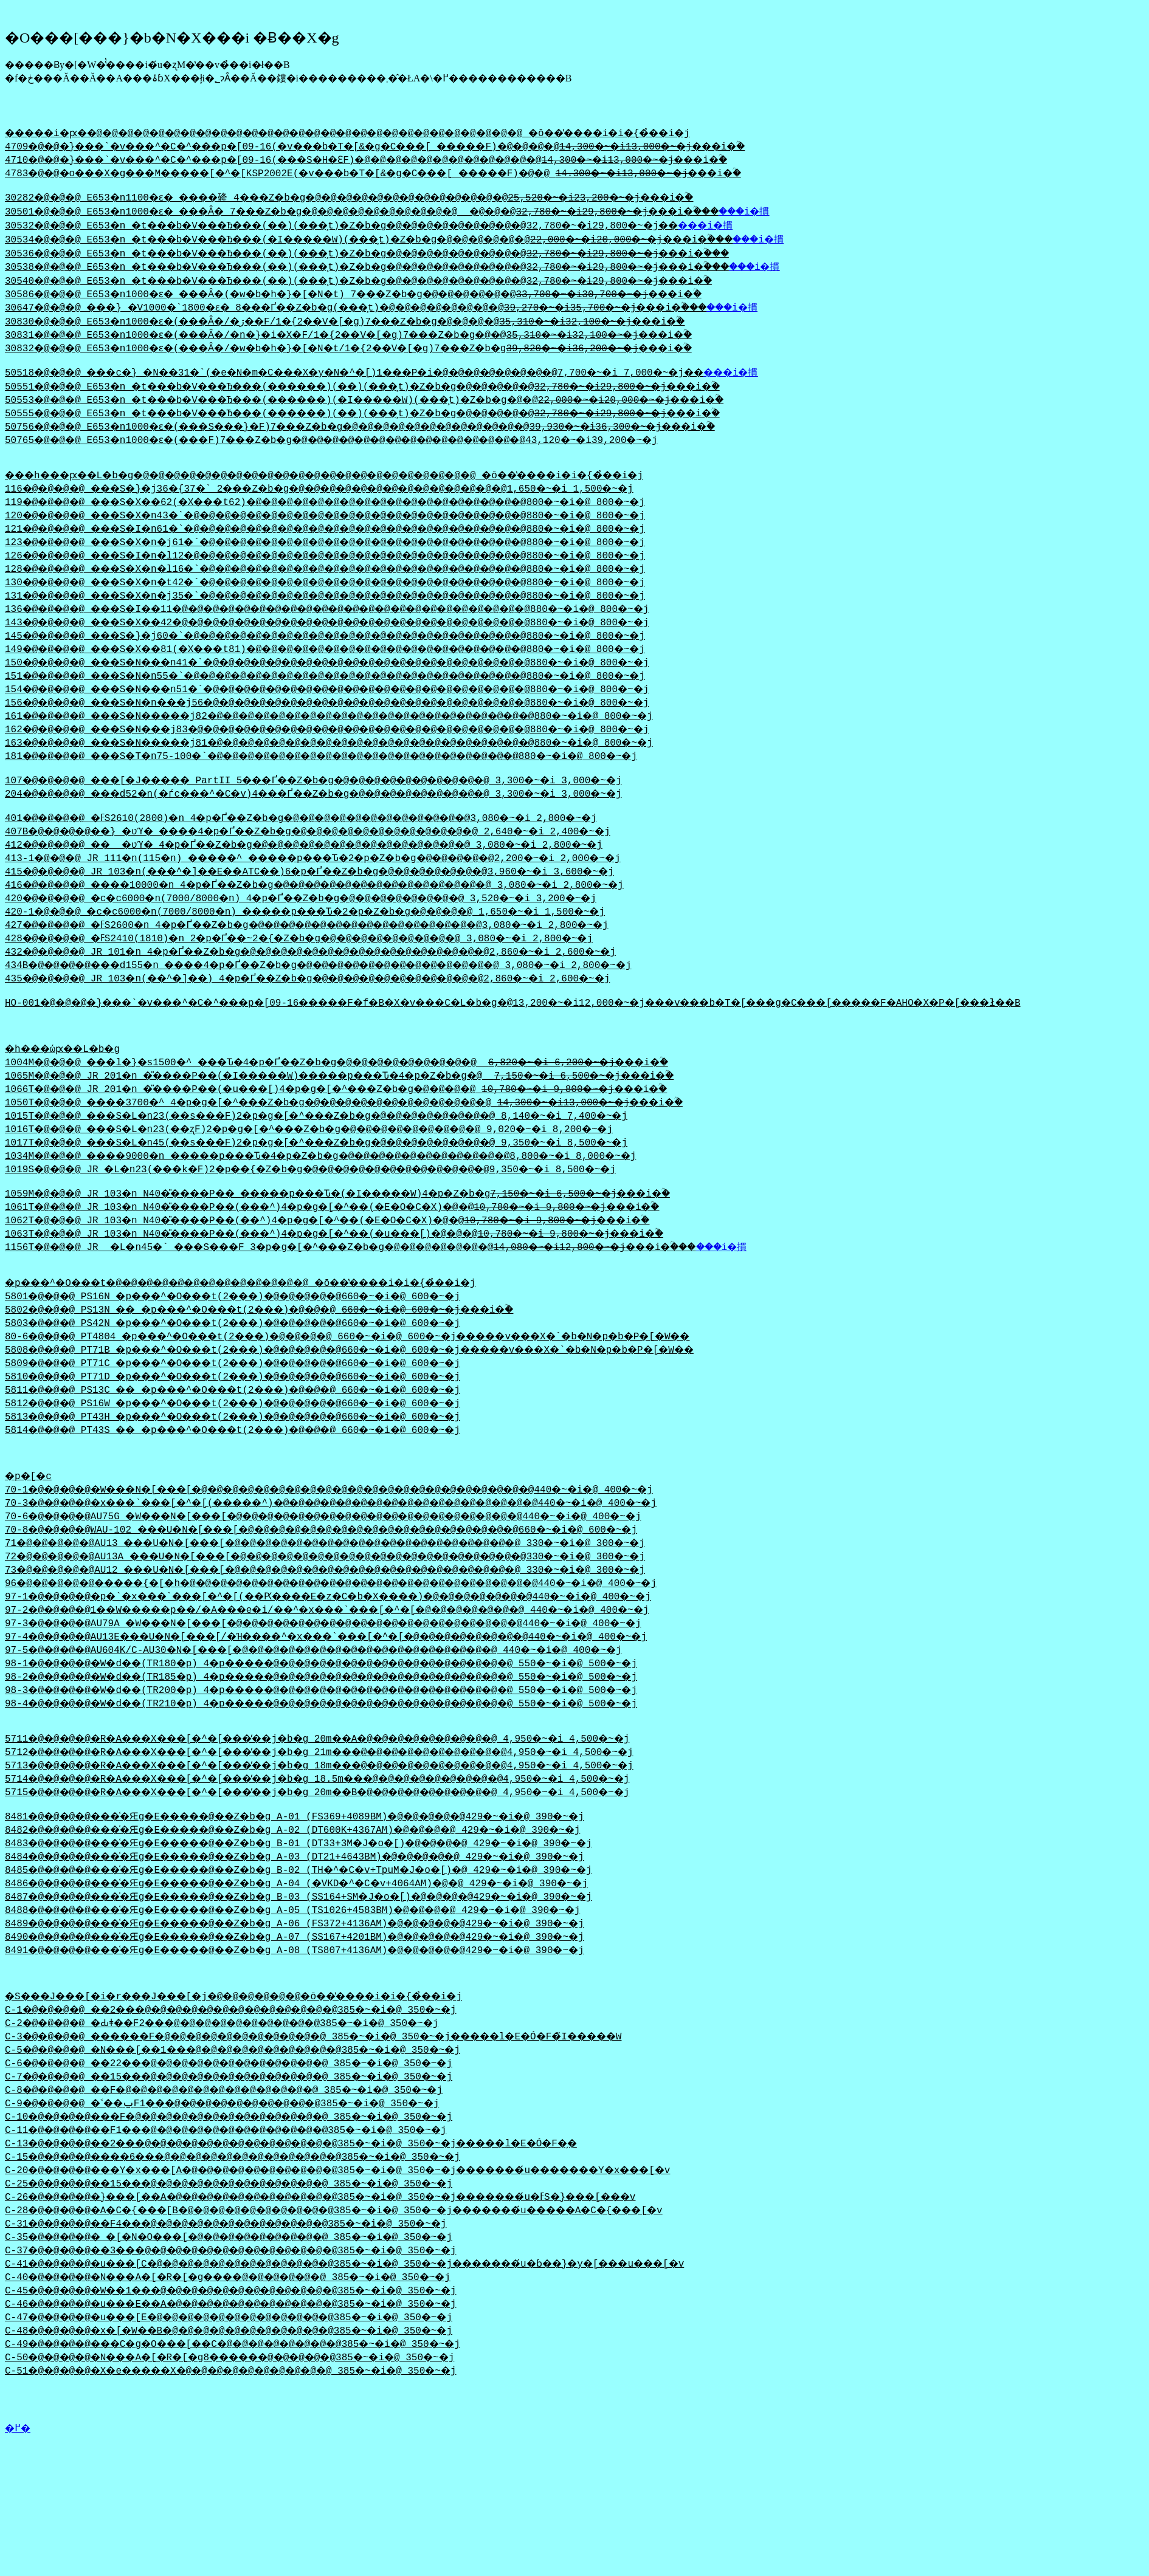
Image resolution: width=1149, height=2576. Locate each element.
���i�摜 (830, 215)
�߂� (17, 2486)
